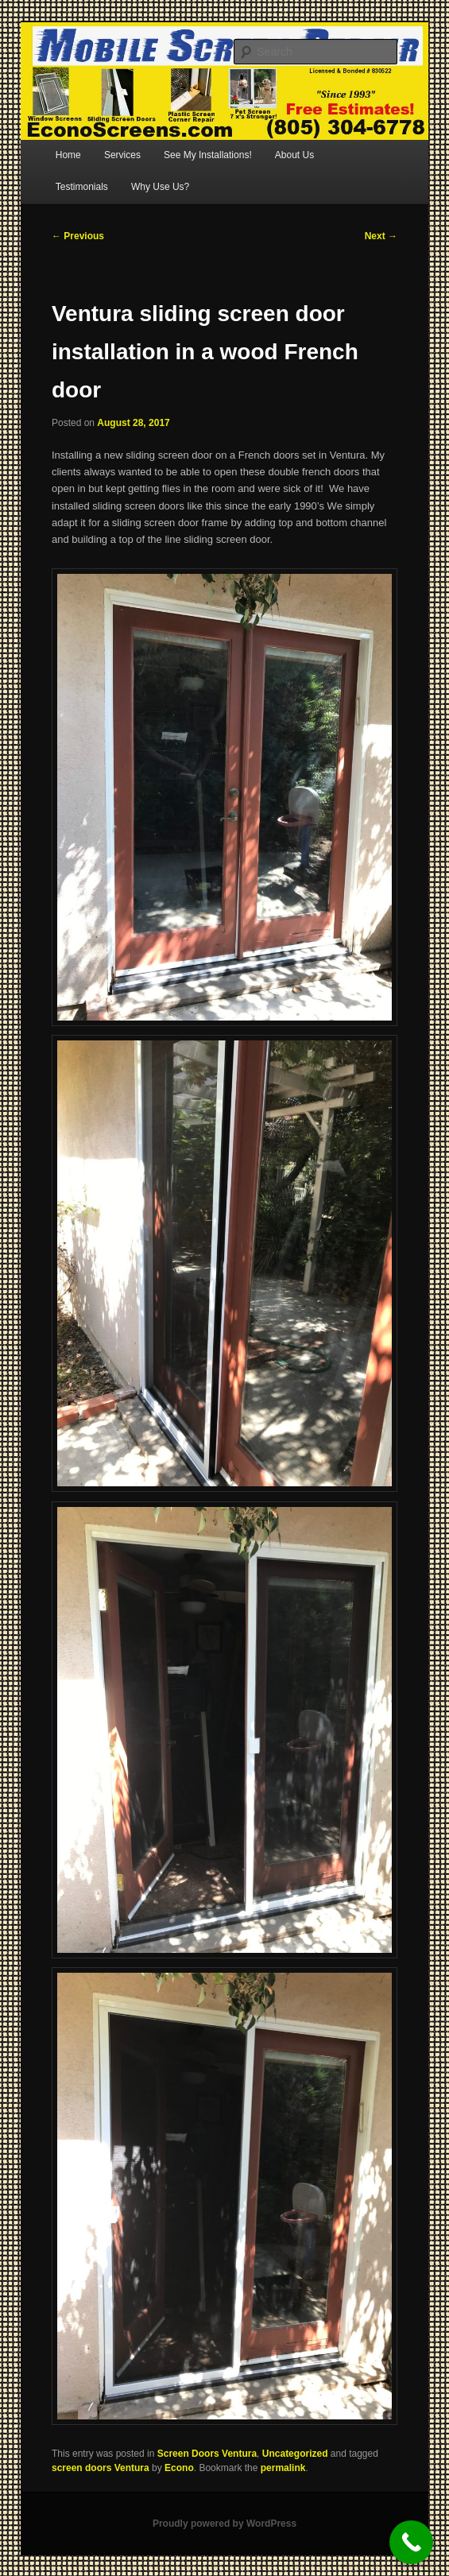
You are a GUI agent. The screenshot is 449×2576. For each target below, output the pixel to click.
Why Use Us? (160, 186)
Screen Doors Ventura (207, 2453)
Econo (179, 2467)
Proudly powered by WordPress (224, 2523)
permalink (283, 2467)
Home (68, 155)
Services (122, 155)
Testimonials (82, 186)
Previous (78, 236)
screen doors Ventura (100, 2467)
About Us (294, 155)
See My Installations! (208, 155)
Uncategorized (295, 2453)
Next (381, 236)
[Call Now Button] (411, 2542)
